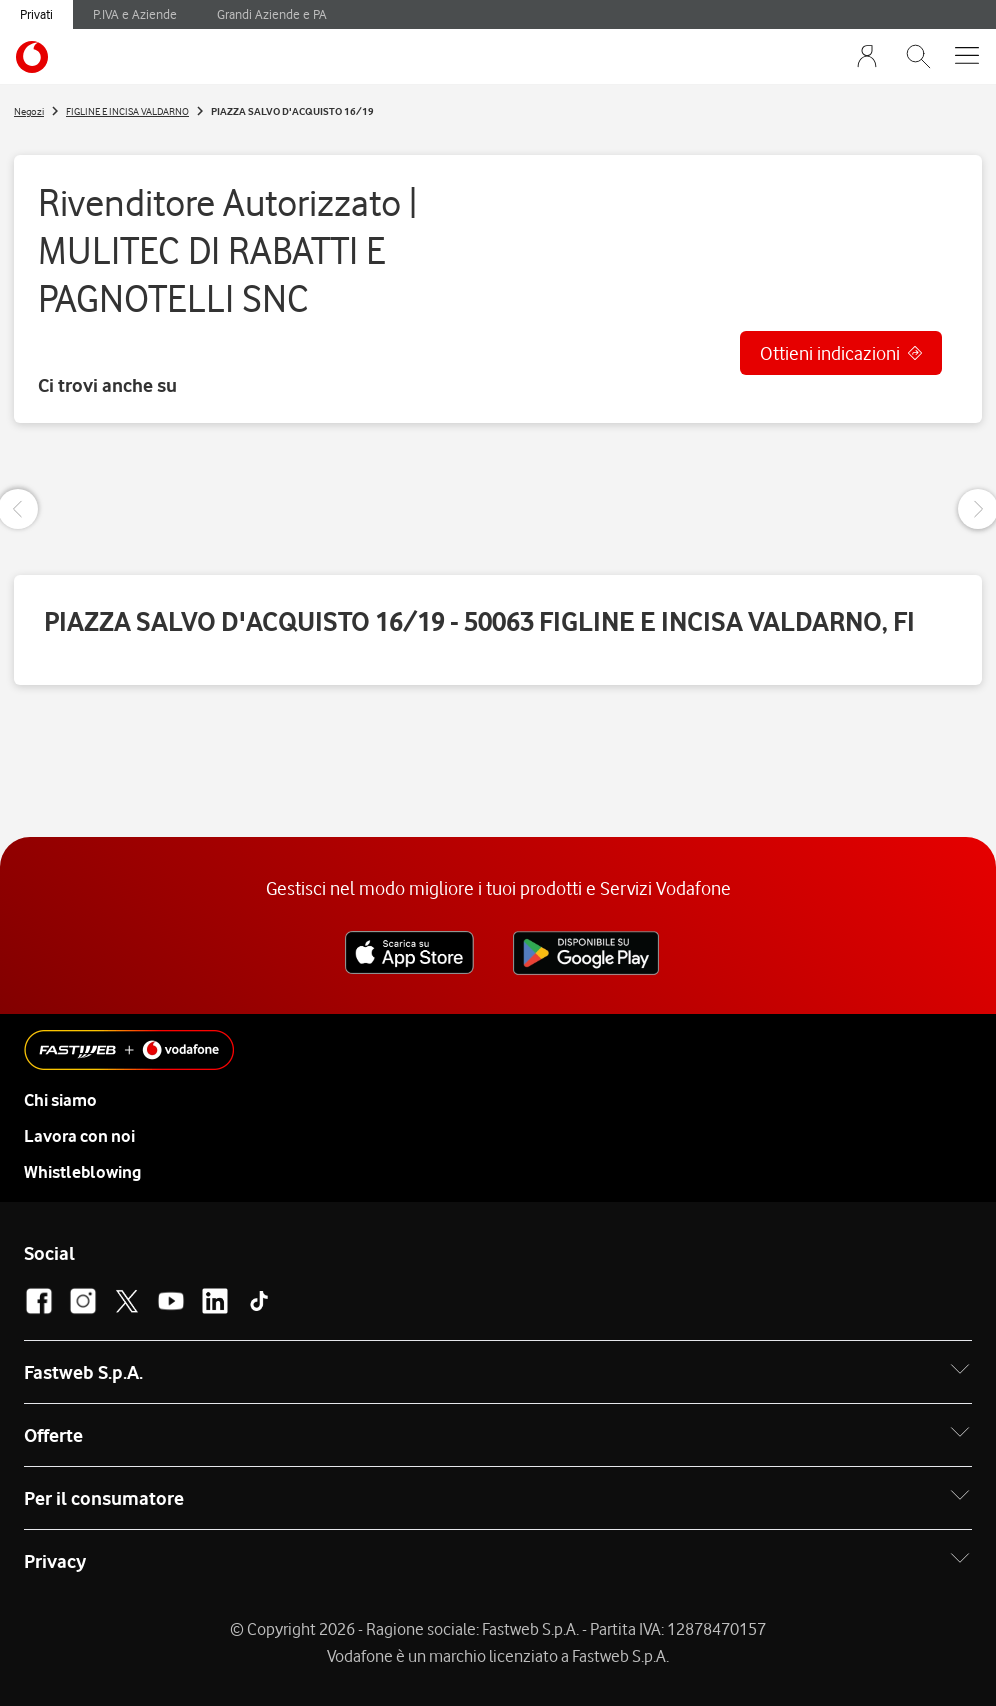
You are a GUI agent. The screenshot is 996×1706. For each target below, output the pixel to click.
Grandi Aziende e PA (272, 14)
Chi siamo (60, 1100)
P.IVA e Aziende (135, 14)
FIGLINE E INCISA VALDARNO (127, 111)
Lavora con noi (79, 1136)
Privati (36, 14)
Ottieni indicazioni (830, 353)
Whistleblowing (82, 1172)
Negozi (29, 111)
